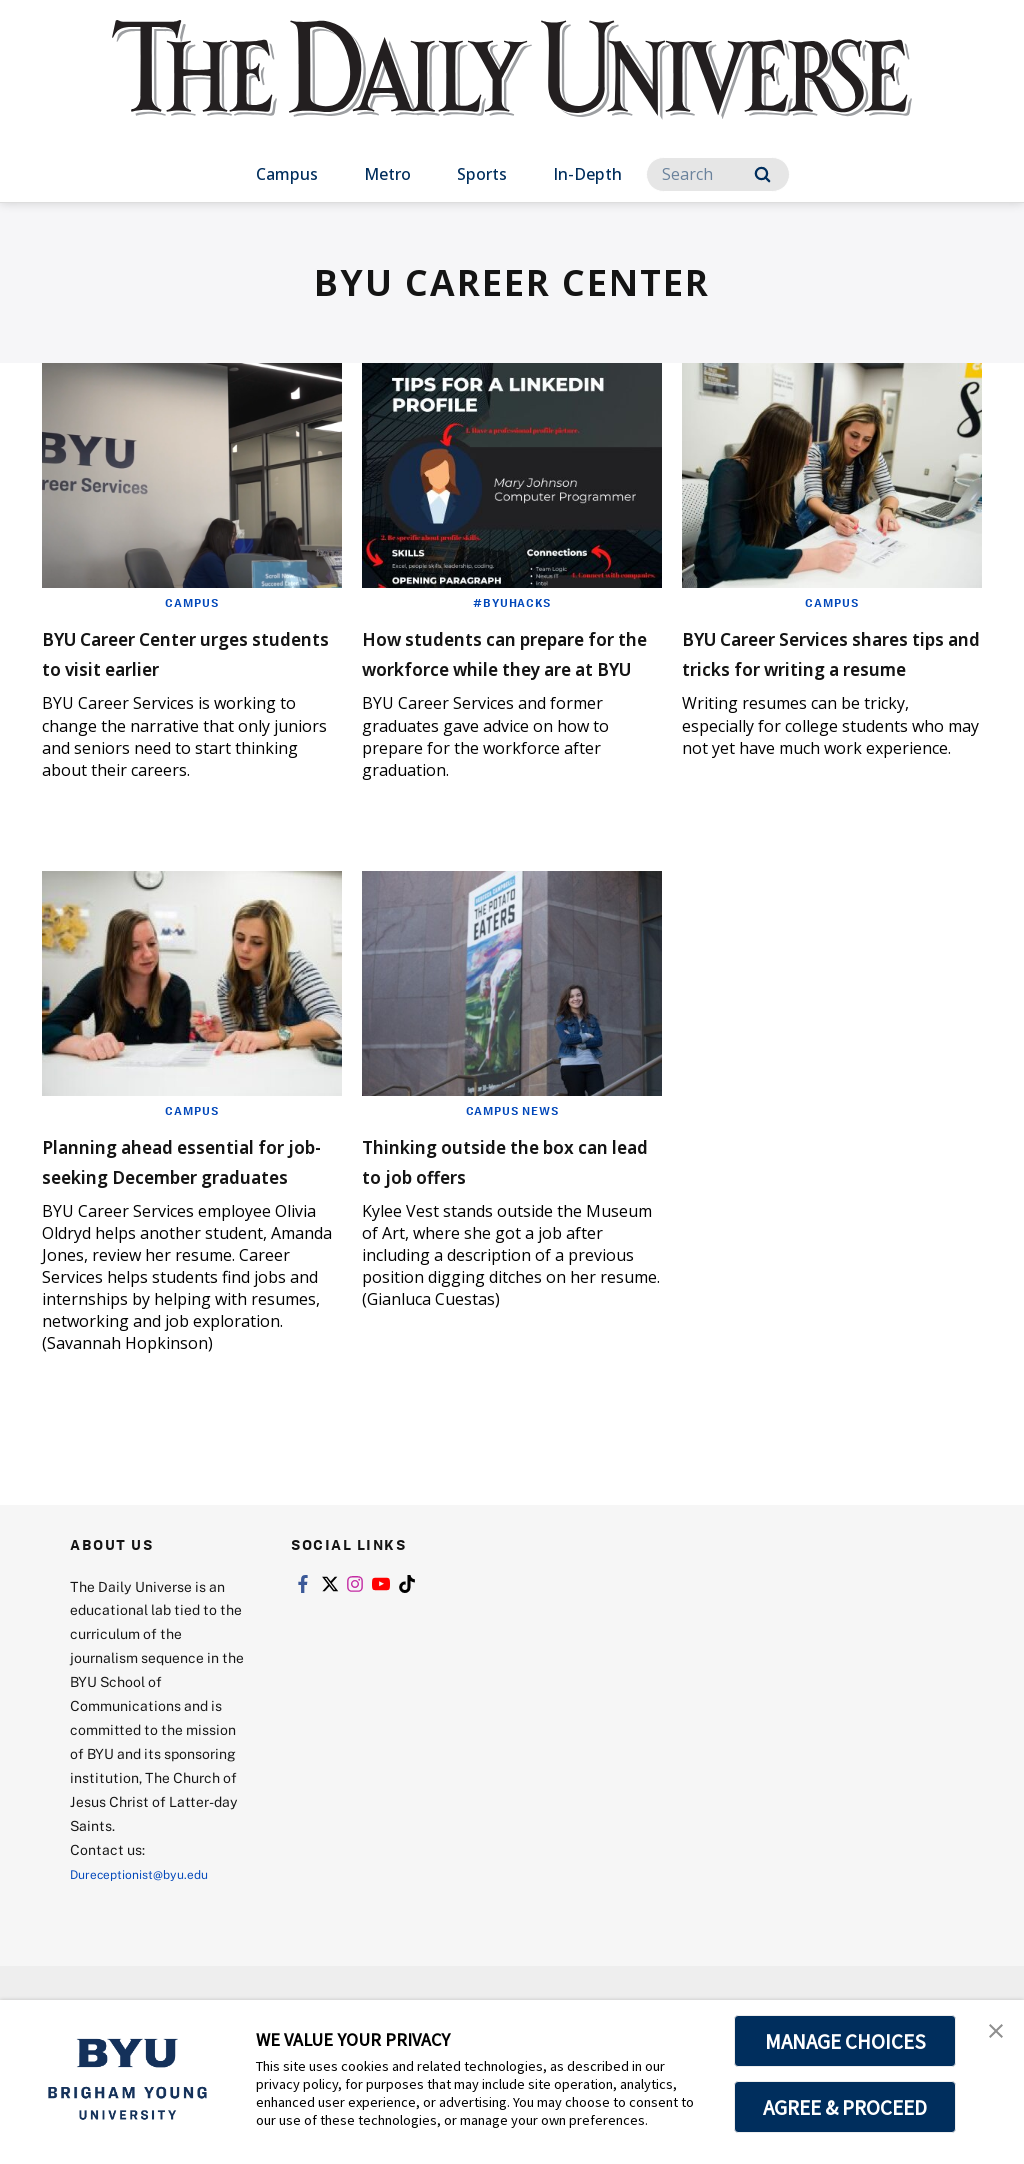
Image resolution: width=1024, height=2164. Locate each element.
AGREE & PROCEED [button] (845, 2107)
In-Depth (587, 174)
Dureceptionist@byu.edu (150, 1963)
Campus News (512, 1170)
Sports (482, 174)
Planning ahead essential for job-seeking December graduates (190, 1234)
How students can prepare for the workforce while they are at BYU (509, 681)
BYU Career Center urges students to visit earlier (189, 651)
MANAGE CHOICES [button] (845, 2041)
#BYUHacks (512, 602)
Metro (387, 174)
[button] (991, 2036)
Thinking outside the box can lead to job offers (510, 1219)
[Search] (718, 174)
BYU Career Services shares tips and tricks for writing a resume (829, 666)
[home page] (512, 89)
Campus (287, 174)
